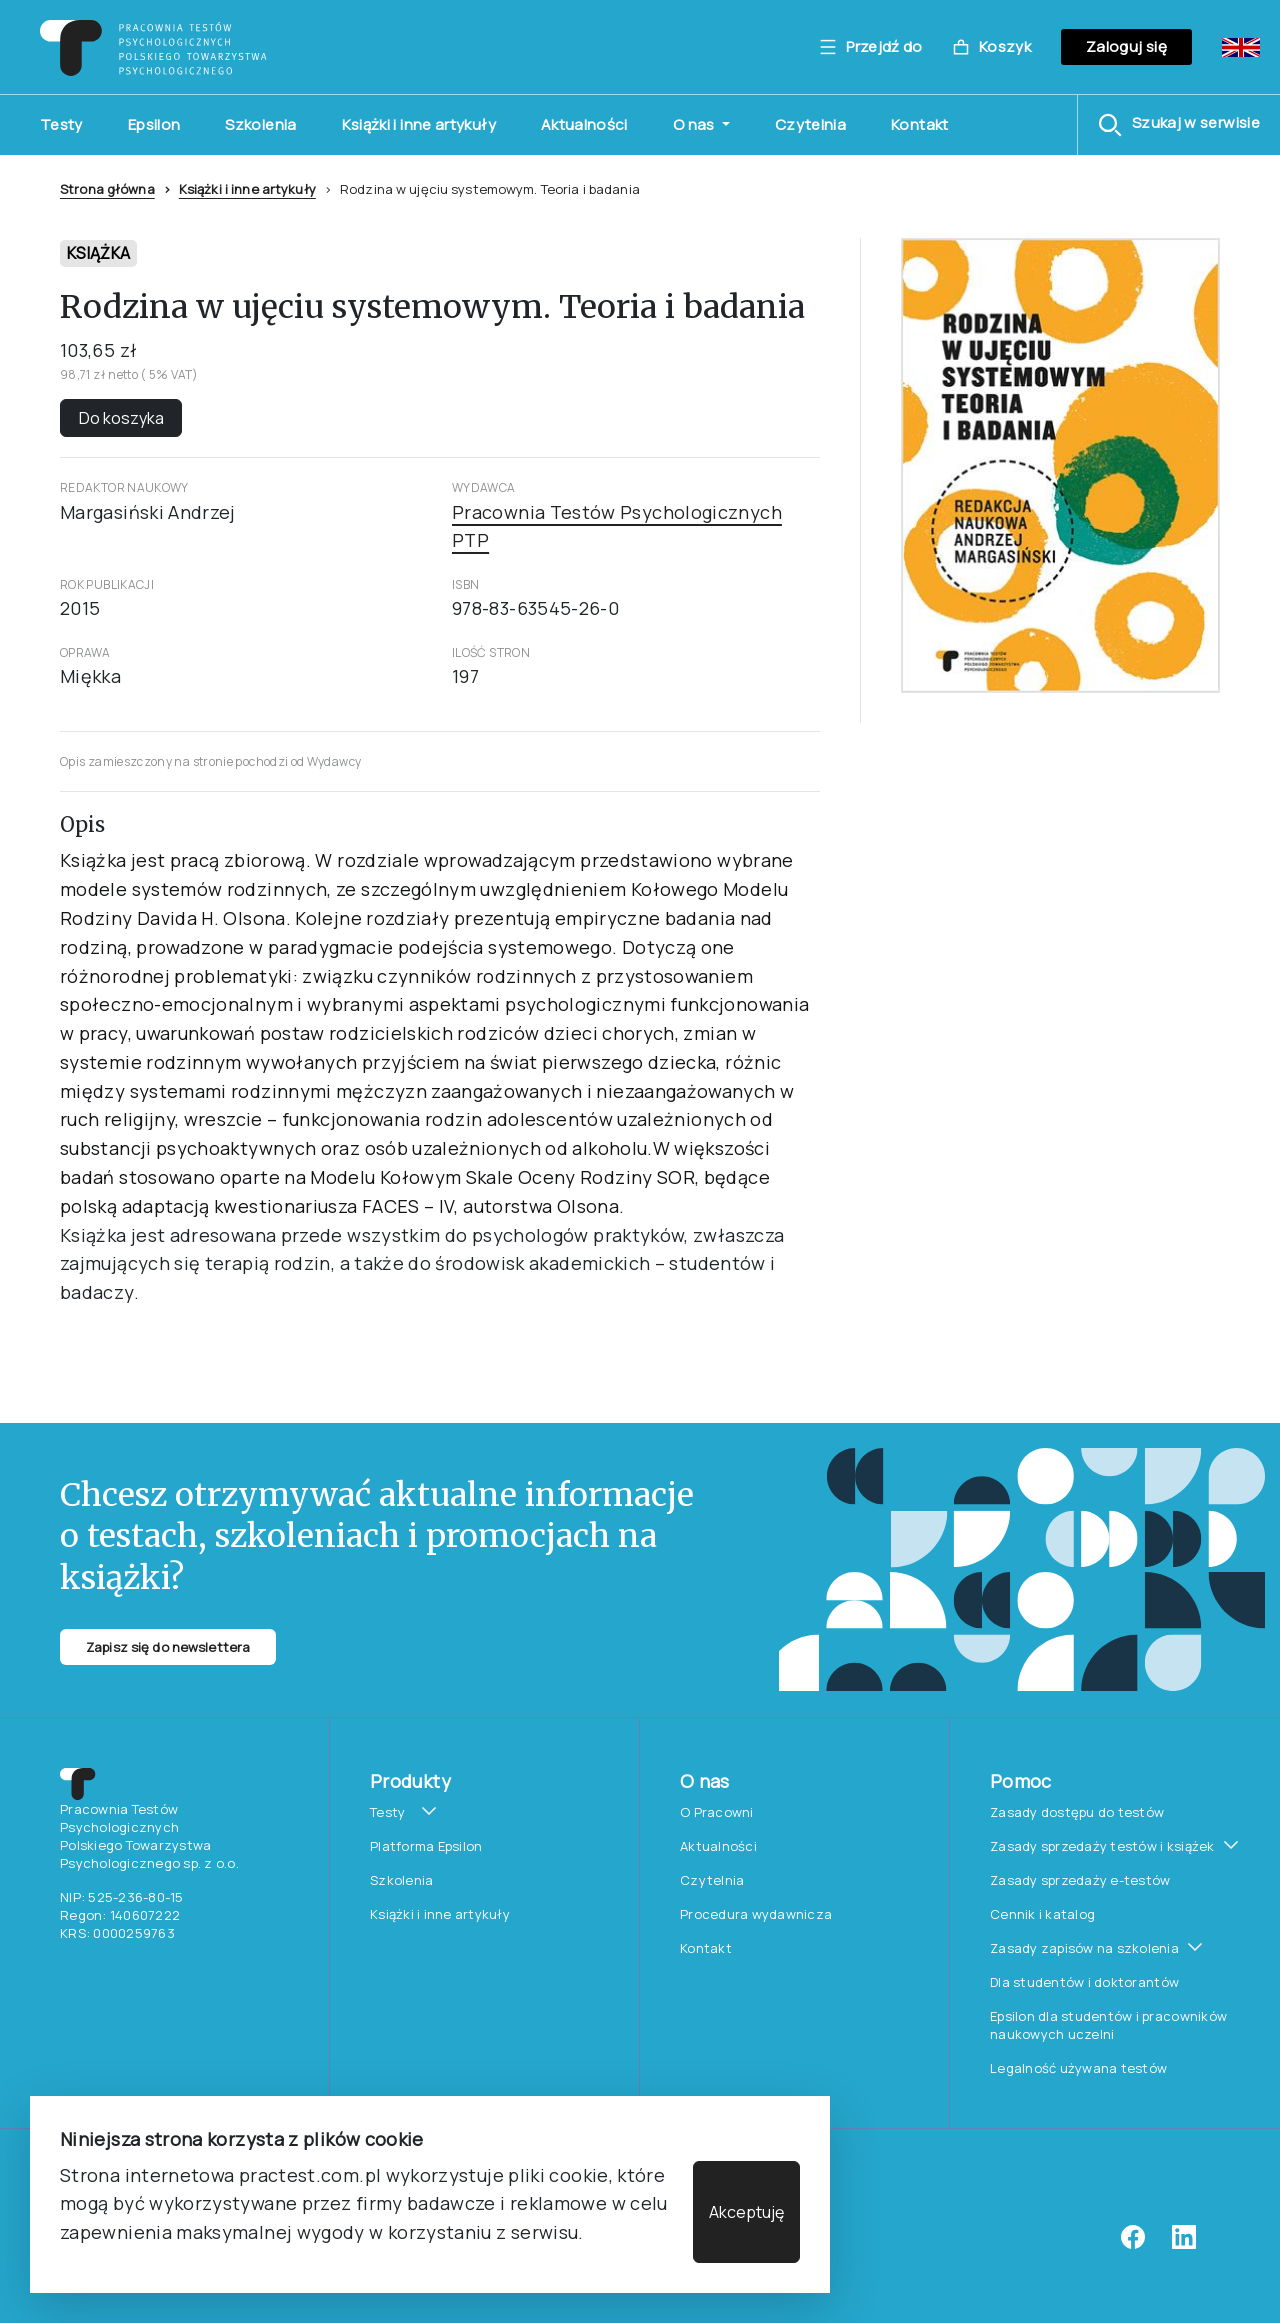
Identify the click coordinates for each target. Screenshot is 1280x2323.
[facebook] (1133, 2244)
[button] (1179, 125)
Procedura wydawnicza (756, 1914)
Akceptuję (746, 2212)
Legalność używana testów (1078, 2068)
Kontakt (920, 124)
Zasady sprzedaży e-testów (1080, 1880)
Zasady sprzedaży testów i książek (1102, 1846)
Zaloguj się (1126, 46)
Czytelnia (810, 124)
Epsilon (154, 124)
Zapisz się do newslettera (168, 1647)
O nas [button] (695, 124)
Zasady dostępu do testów (1077, 1812)
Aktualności (584, 124)
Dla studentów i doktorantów (1084, 1982)
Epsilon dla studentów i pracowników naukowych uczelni (1108, 2025)
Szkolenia (260, 124)
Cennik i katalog (1042, 1914)
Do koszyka (121, 418)
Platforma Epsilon (426, 1846)
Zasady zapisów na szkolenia (1084, 1948)
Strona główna (107, 189)
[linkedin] (1184, 2244)
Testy (61, 124)
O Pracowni (717, 1812)
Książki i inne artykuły (419, 124)
